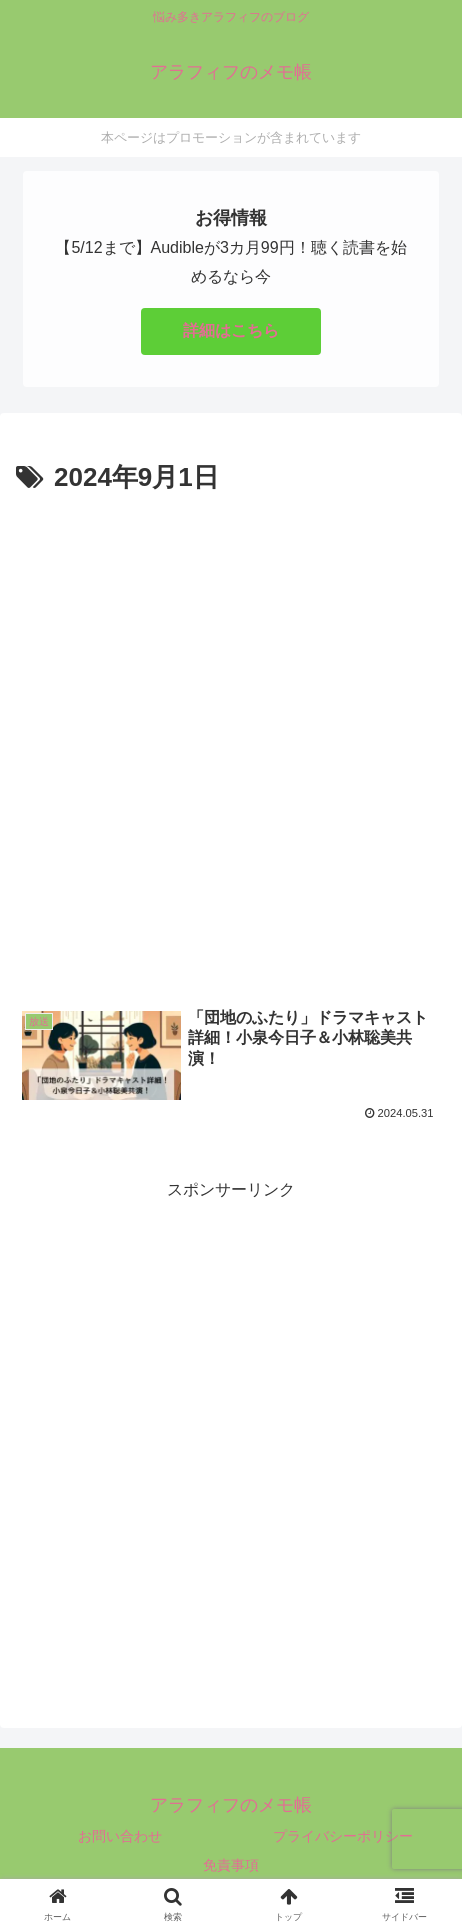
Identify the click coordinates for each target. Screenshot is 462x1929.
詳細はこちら (231, 330)
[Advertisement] (231, 741)
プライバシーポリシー (343, 1836)
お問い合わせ (120, 1836)
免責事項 (231, 1865)
